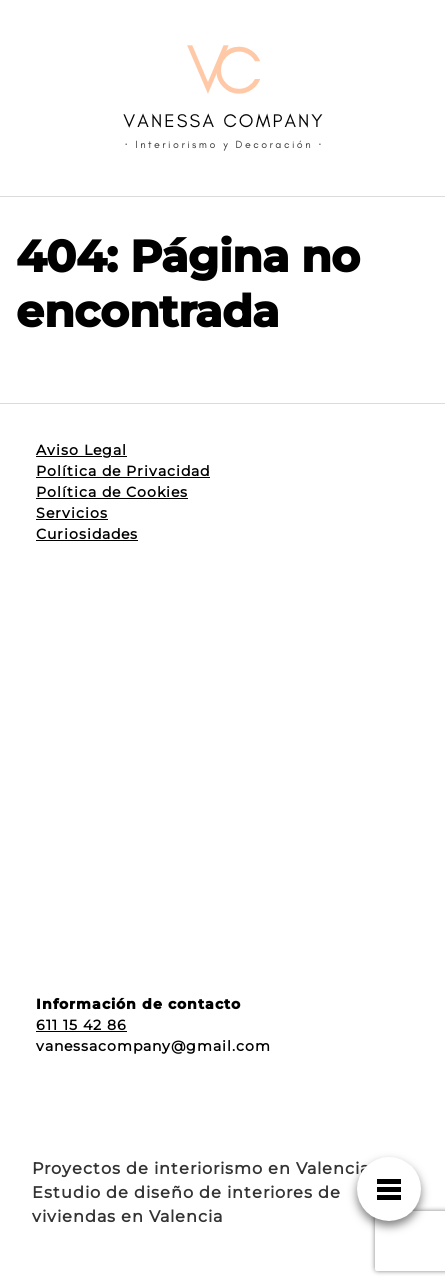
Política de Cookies (112, 492)
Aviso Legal (81, 450)
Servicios (72, 513)
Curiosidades (87, 534)
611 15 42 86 (81, 1025)
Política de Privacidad (123, 471)
